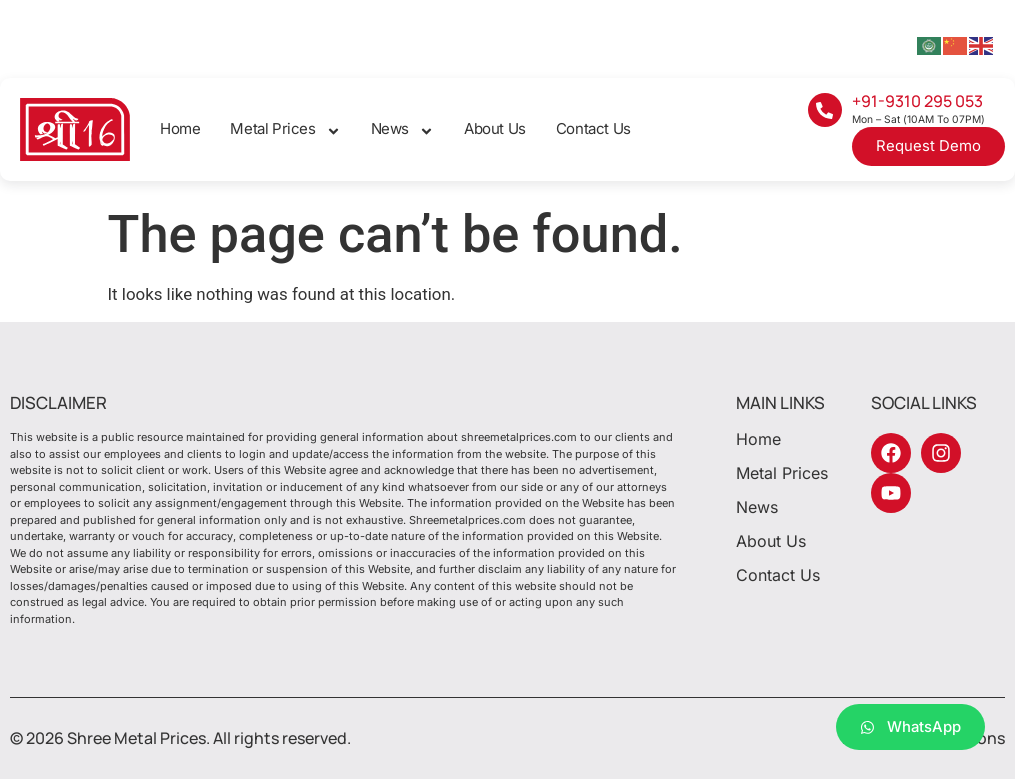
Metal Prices (285, 129)
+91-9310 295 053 (917, 101)
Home (180, 128)
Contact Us (593, 128)
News (402, 129)
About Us (495, 128)
